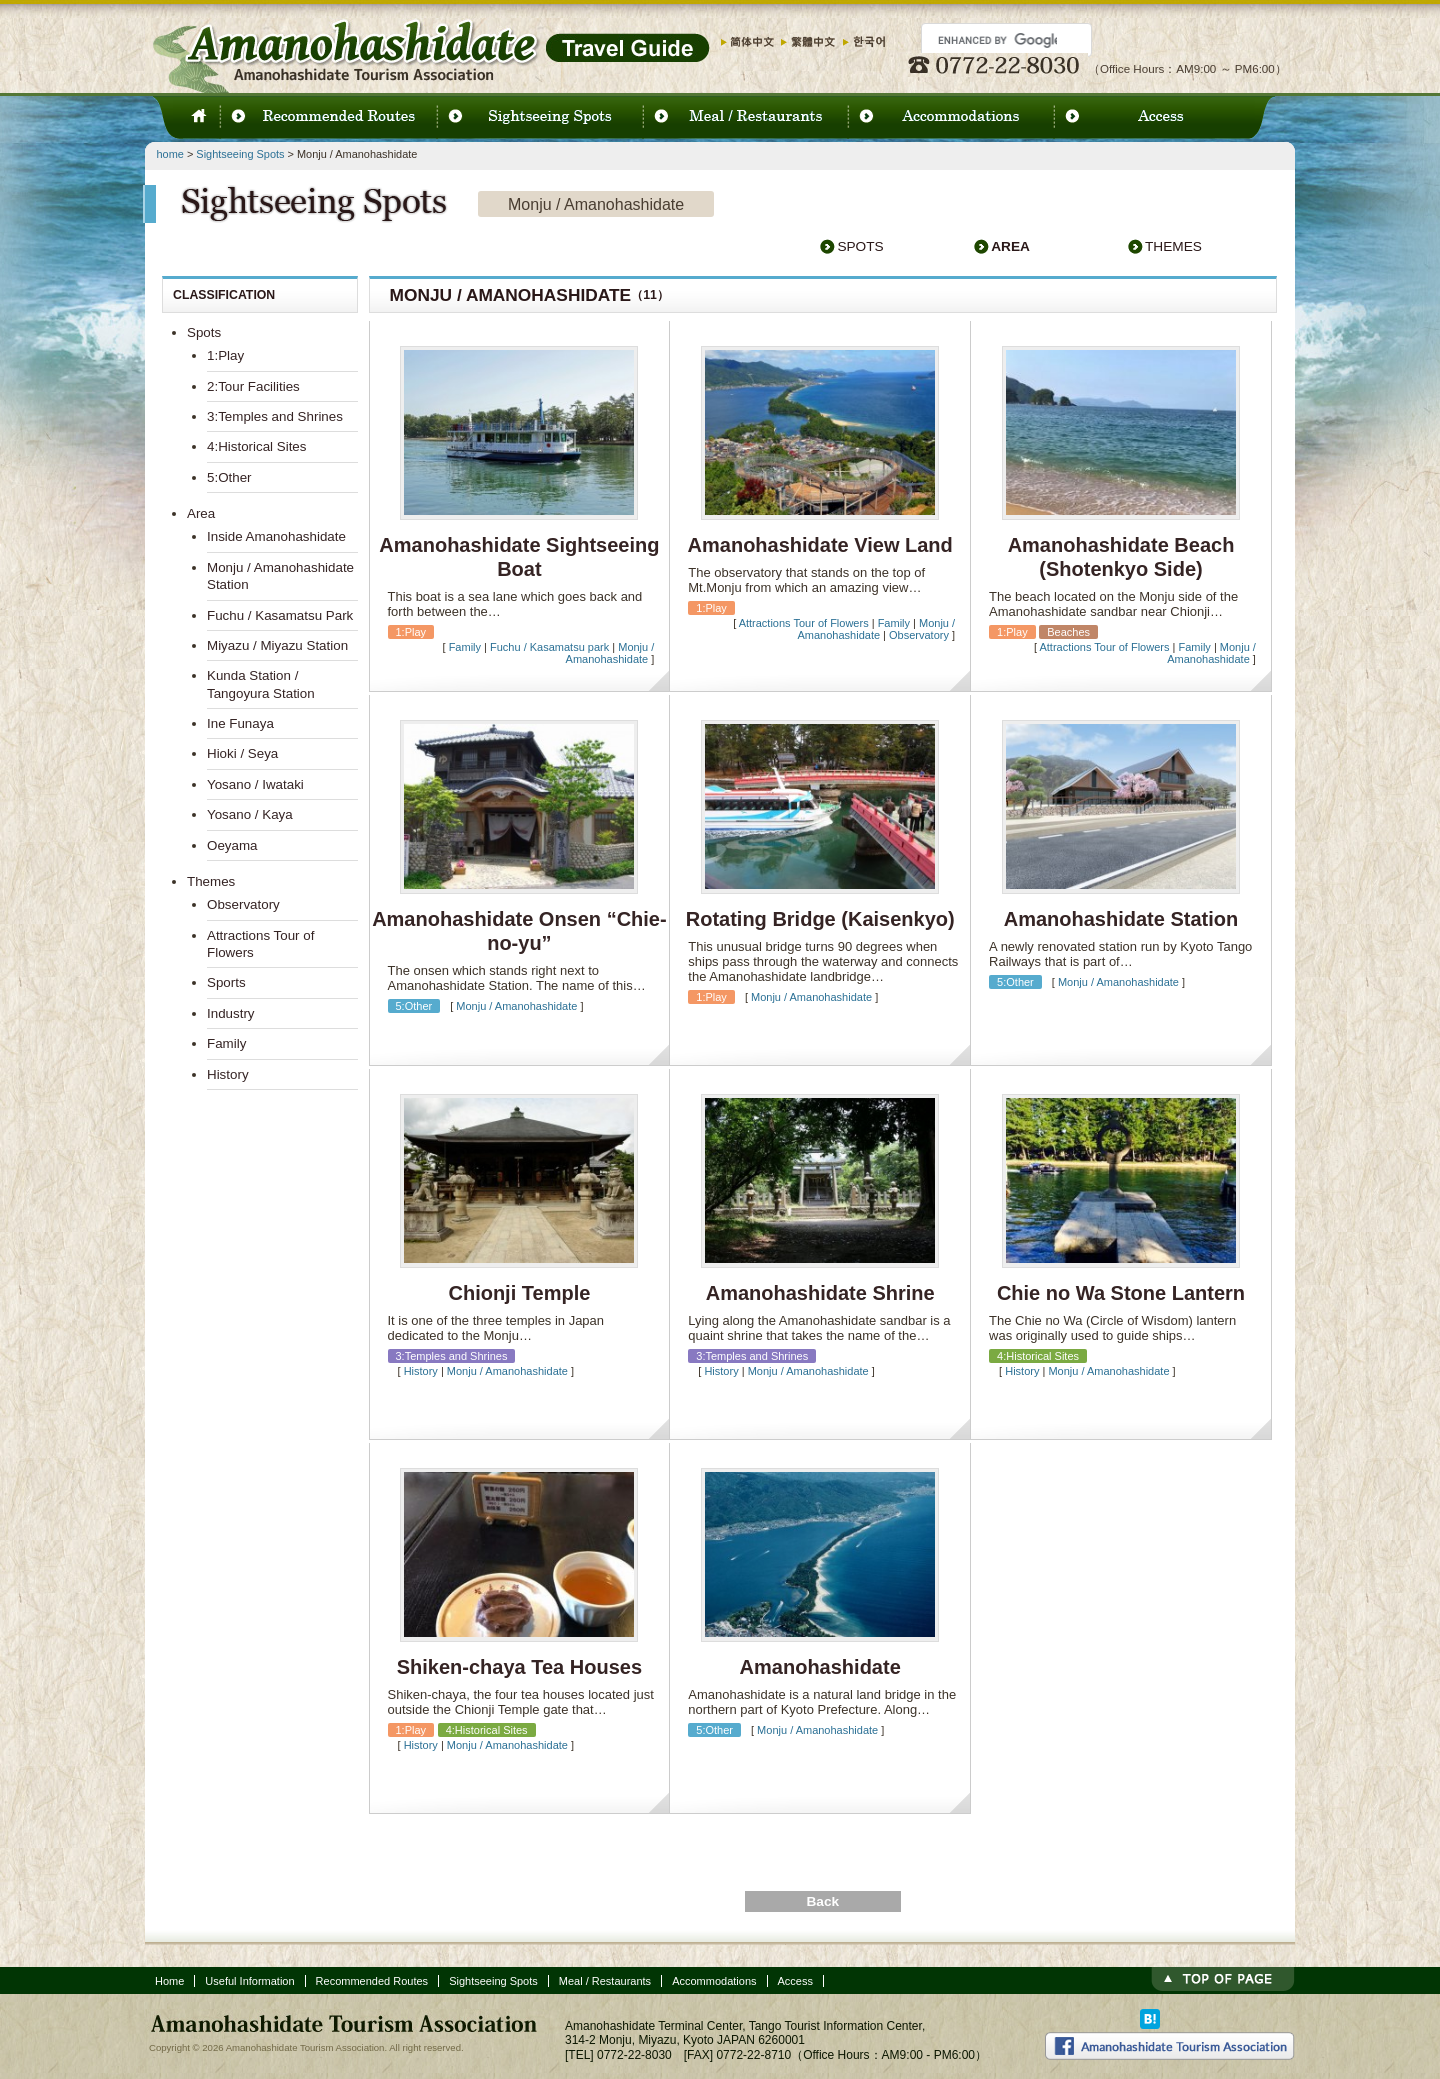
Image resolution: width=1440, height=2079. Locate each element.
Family (465, 647)
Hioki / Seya (242, 753)
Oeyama (232, 845)
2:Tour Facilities (253, 386)
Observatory (919, 635)
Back (822, 1901)
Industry (231, 1013)
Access (795, 1981)
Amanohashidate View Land (820, 545)
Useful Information (249, 1981)
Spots (860, 246)
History (421, 1371)
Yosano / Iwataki (255, 784)
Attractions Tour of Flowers (804, 623)
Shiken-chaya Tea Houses (519, 1667)
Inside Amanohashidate (276, 536)
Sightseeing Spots (240, 154)
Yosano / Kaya (250, 814)
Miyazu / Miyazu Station (277, 645)
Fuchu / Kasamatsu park (549, 647)
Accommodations (714, 1981)
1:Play (225, 355)
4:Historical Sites (257, 446)
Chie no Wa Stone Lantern (1121, 1293)
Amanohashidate (820, 1667)
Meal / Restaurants (605, 1981)
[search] (997, 40)
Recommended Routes (372, 1981)
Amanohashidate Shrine (820, 1293)
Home (169, 1981)
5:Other (229, 477)
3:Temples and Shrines (275, 416)
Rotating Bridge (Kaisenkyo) (820, 919)
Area (1010, 246)
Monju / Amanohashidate (610, 653)
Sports (226, 982)
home (170, 154)
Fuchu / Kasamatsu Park (280, 615)
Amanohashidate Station (1121, 919)
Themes (1173, 246)
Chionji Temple (519, 1293)
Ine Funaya (240, 723)
